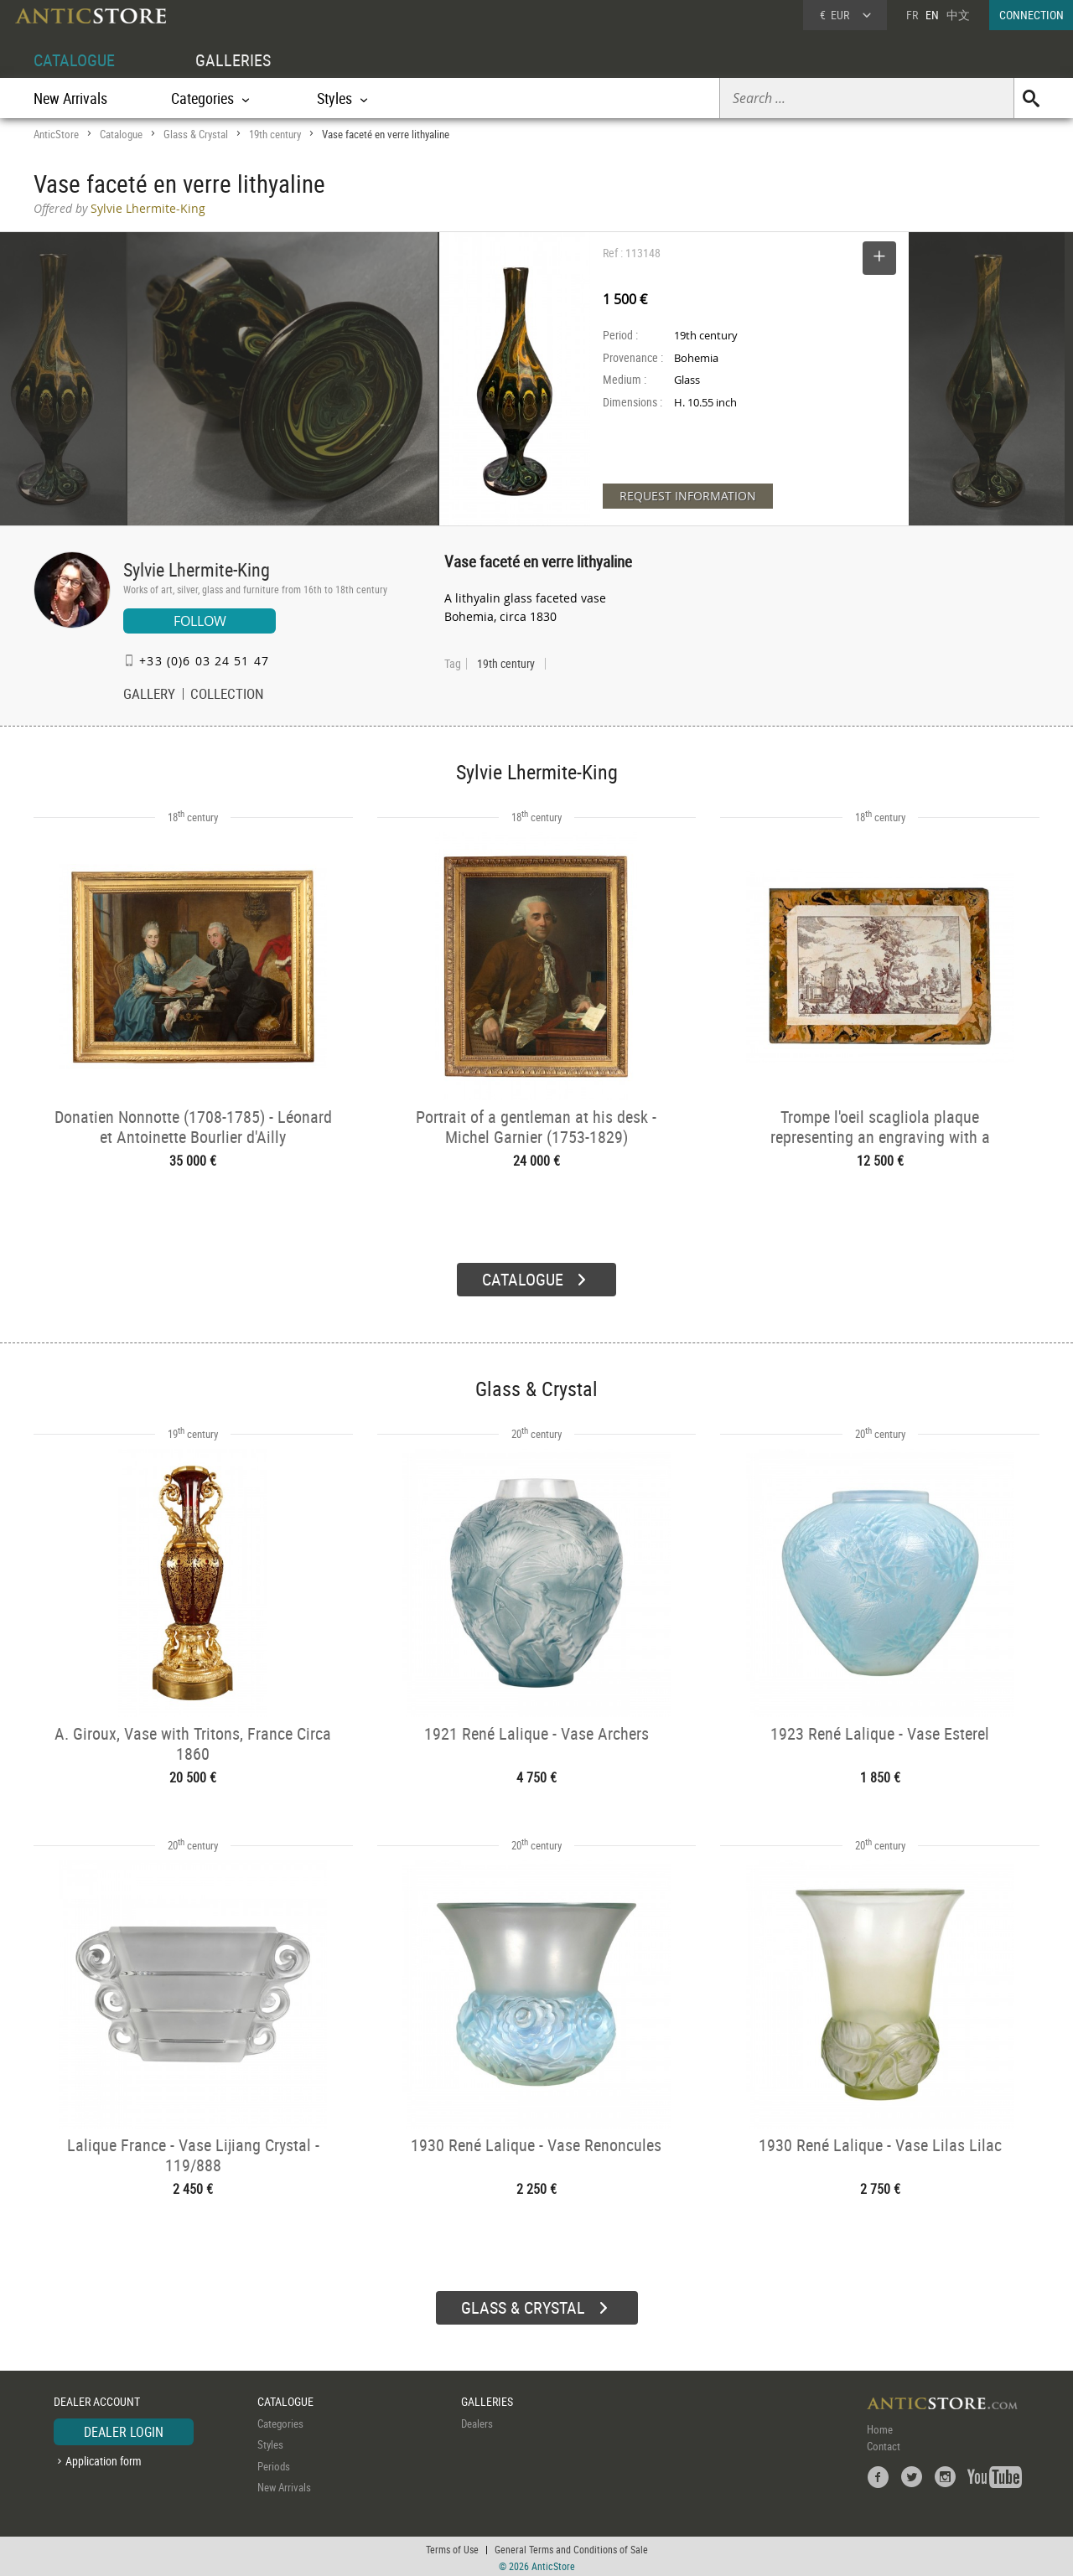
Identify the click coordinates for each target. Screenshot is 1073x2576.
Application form (103, 2458)
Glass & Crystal (195, 134)
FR (912, 15)
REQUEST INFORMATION (687, 496)
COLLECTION (227, 695)
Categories (280, 2421)
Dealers (477, 2421)
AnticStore (56, 134)
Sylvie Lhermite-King (196, 569)
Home (880, 2426)
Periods (273, 2463)
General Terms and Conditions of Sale (571, 2546)
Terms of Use (452, 2546)
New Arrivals (70, 98)
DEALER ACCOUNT (97, 2399)
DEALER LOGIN (123, 2429)
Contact (883, 2443)
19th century (275, 134)
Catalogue (121, 134)
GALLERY (149, 695)
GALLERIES (233, 60)
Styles (270, 2441)
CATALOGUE (74, 60)
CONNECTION (1031, 15)
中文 (958, 15)
